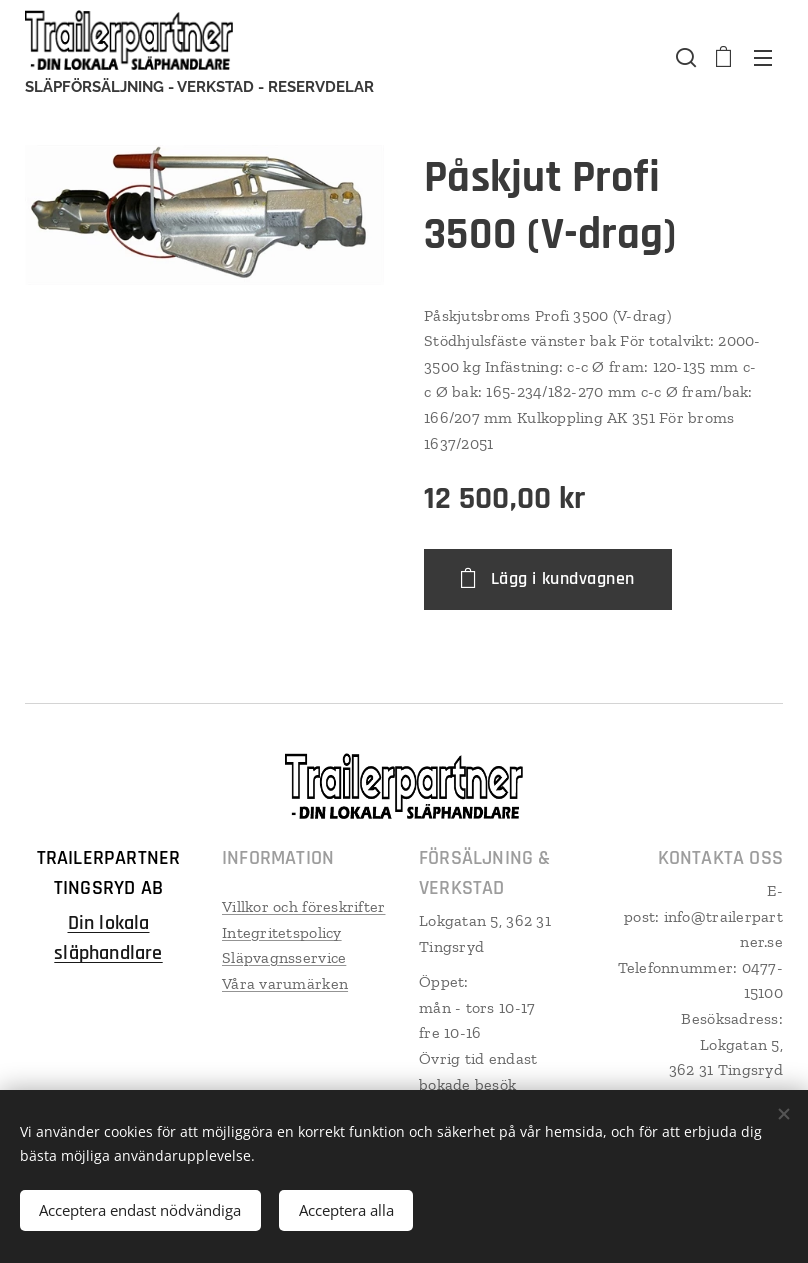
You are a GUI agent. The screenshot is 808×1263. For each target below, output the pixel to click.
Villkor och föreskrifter (303, 906)
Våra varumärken (285, 983)
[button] (684, 57)
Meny (763, 58)
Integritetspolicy (282, 932)
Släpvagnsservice (284, 957)
